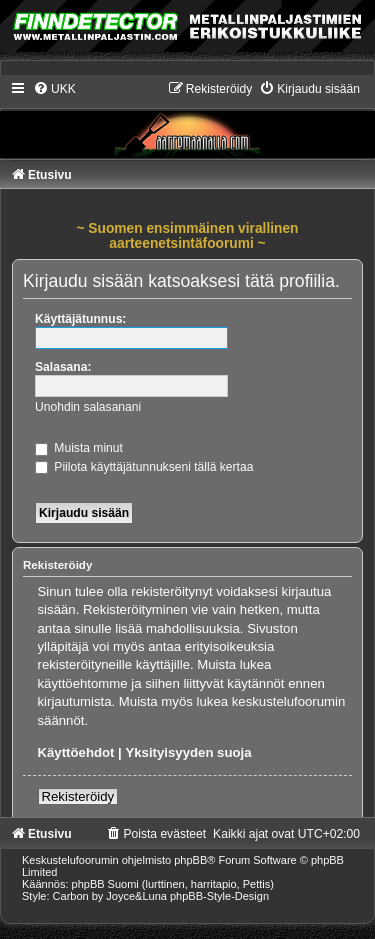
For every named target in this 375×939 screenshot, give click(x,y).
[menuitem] (54, 89)
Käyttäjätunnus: (80, 319)
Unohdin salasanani (88, 407)
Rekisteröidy (78, 796)
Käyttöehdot (76, 752)
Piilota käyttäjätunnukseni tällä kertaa (144, 467)
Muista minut (79, 448)
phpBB (190, 860)
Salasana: (63, 367)
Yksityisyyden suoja (188, 752)
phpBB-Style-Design (219, 896)
